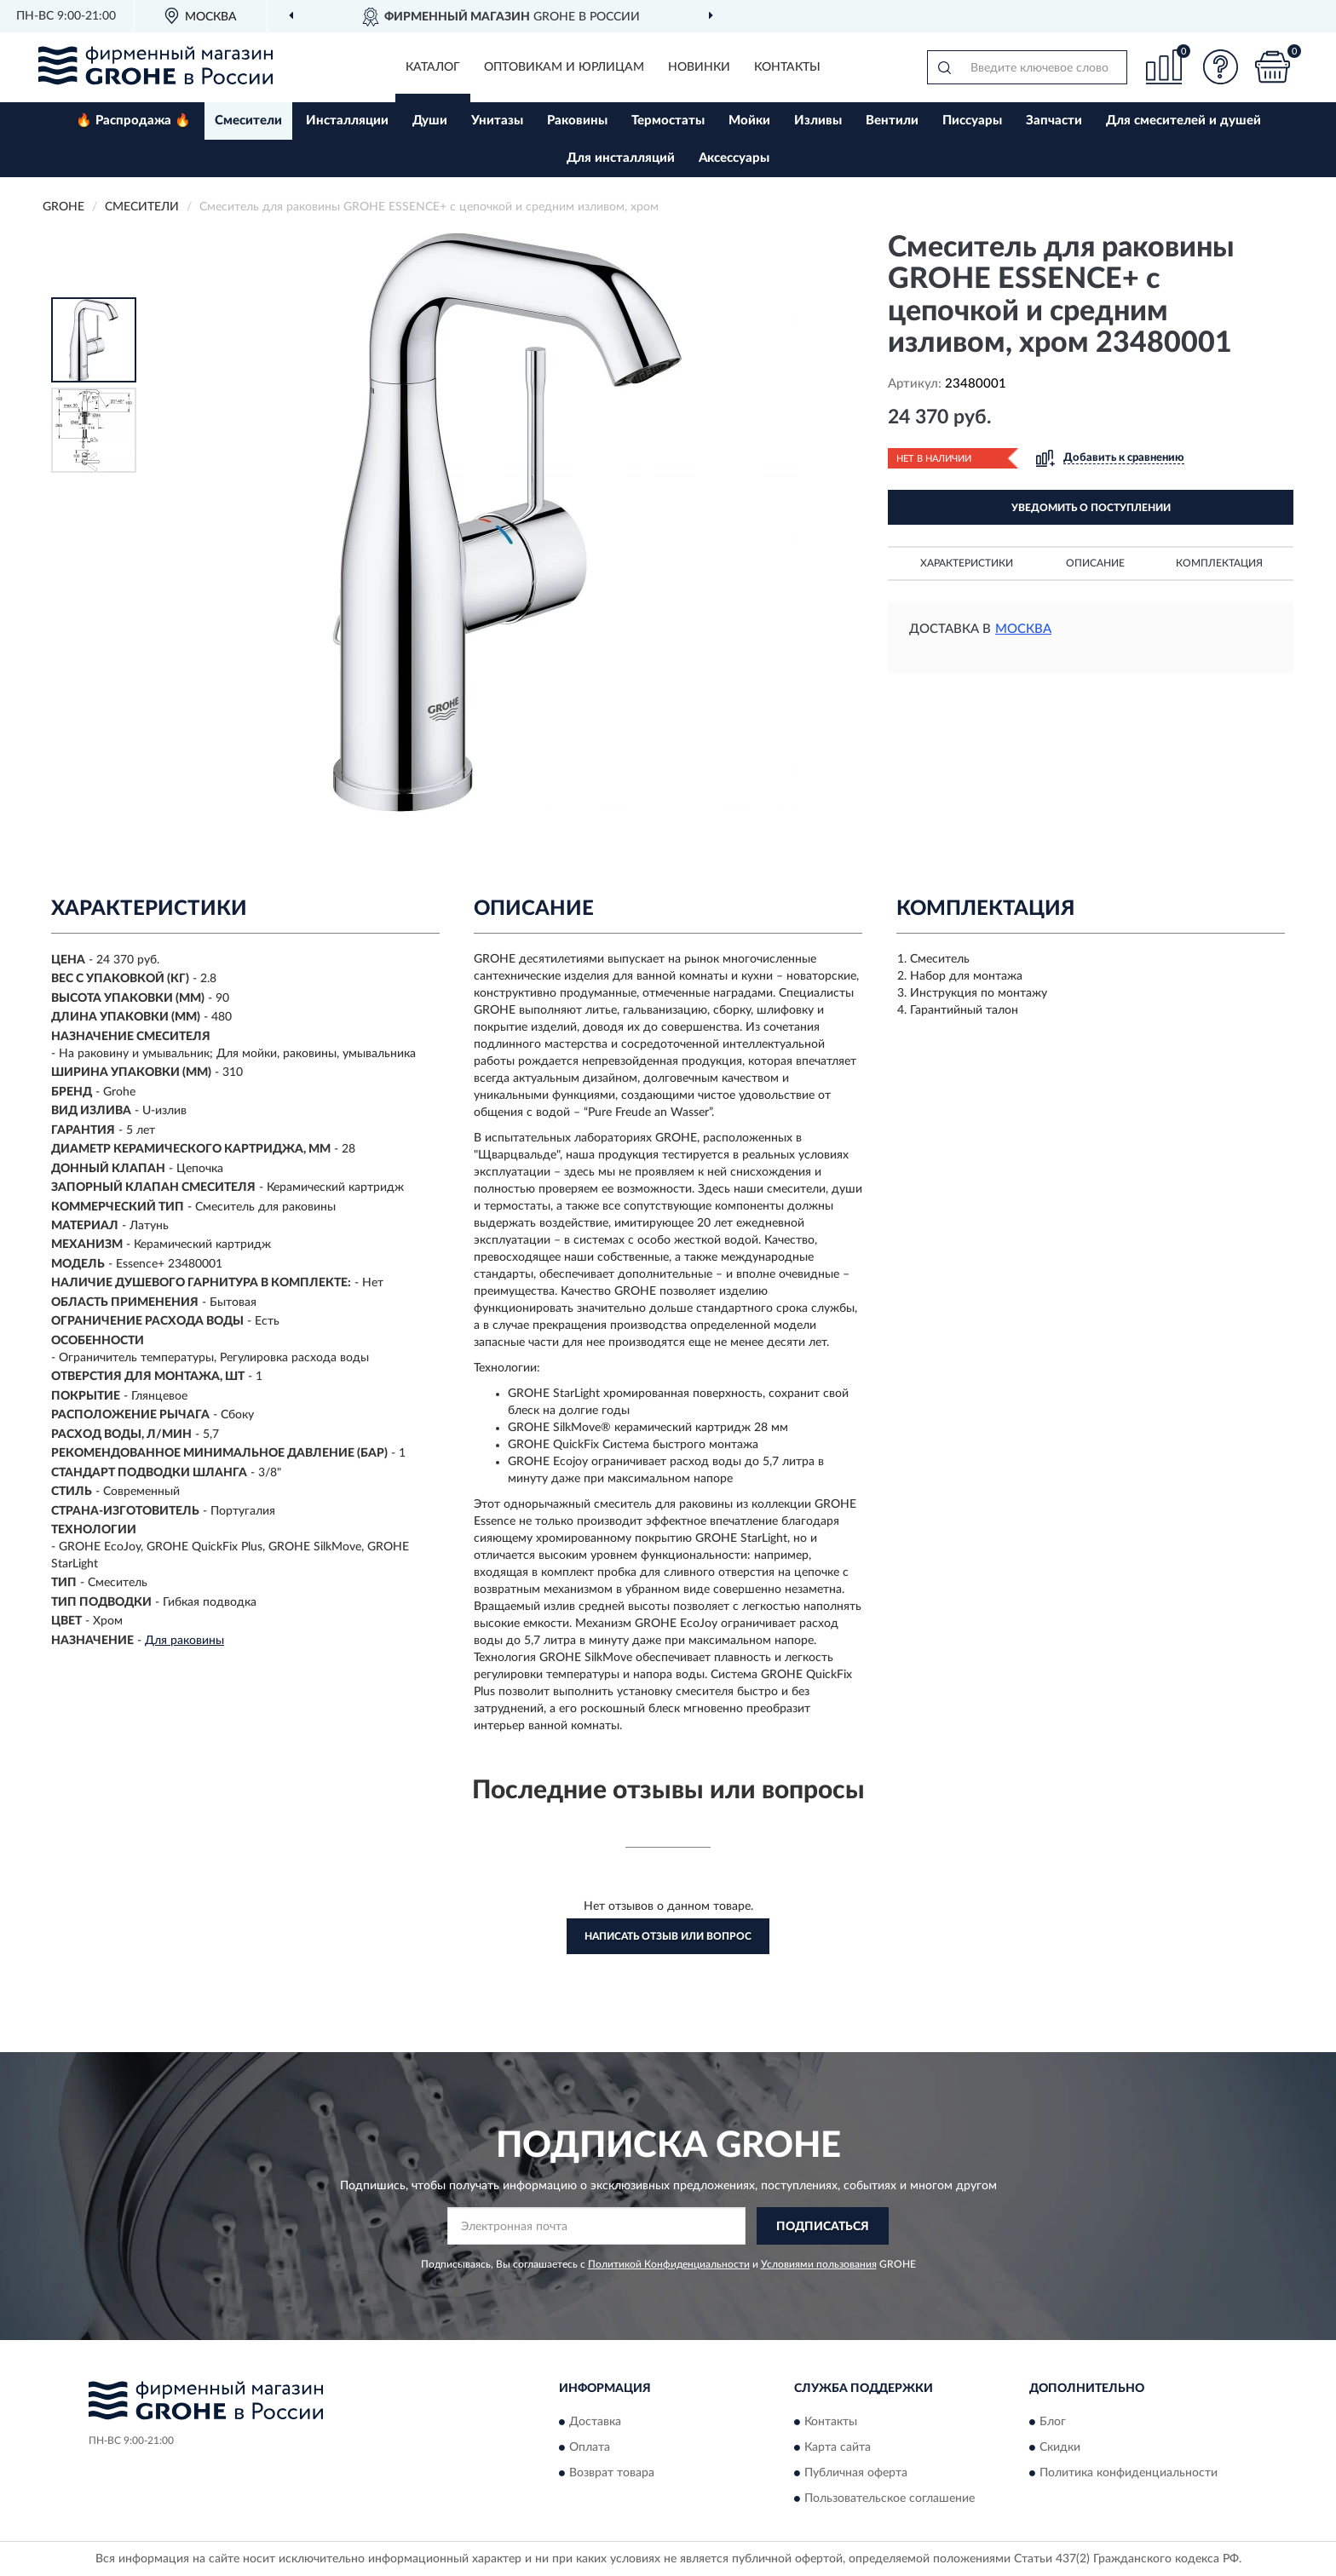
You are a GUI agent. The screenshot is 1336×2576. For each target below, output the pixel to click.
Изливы (818, 120)
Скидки (1059, 2447)
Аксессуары (734, 158)
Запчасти (1054, 120)
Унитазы (497, 120)
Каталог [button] (433, 67)
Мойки (749, 120)
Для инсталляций (621, 158)
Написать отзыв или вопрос (668, 1936)
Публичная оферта (855, 2473)
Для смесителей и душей (1183, 120)
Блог (1052, 2422)
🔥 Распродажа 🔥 (133, 120)
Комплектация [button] (1219, 563)
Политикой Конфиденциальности (669, 2264)
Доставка (595, 2422)
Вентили (892, 120)
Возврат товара (611, 2473)
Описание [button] (1095, 563)
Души (429, 120)
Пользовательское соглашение (889, 2498)
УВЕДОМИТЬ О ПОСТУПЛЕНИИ (1091, 508)
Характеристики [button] (966, 563)
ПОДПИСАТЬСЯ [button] (822, 2227)
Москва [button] (1023, 629)
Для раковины (184, 1641)
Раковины (577, 120)
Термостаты (668, 120)
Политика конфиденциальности (1128, 2473)
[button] (1221, 66)
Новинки (699, 67)
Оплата (589, 2447)
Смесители (248, 120)
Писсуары (972, 120)
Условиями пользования (819, 2264)
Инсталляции (347, 120)
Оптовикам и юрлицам (564, 67)
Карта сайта (837, 2447)
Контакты (787, 67)
